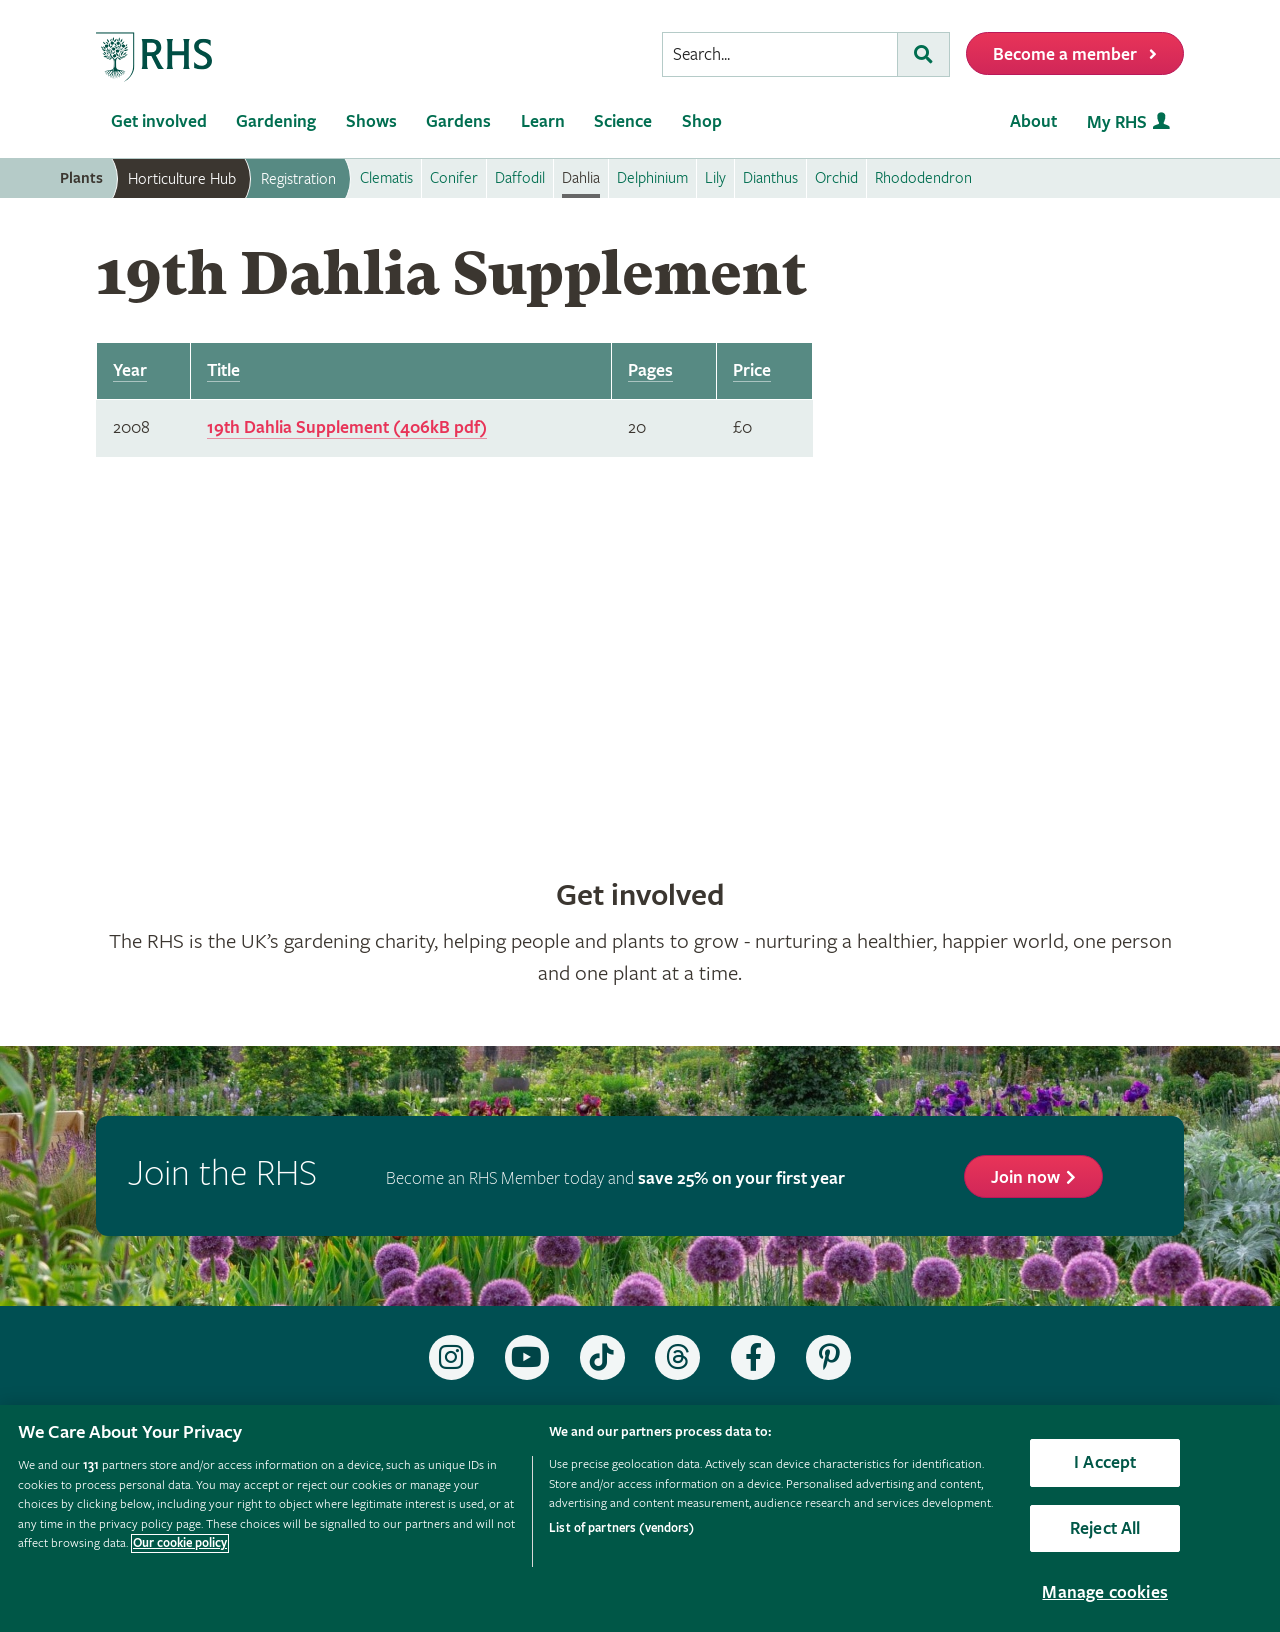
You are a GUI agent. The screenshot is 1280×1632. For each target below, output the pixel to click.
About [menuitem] (1033, 121)
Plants (81, 178)
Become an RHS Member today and (615, 1178)
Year (130, 370)
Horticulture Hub (182, 179)
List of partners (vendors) (621, 1528)
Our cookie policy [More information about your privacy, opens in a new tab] (180, 1543)
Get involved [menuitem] (159, 121)
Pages (650, 370)
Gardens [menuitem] (458, 121)
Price (752, 370)
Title (223, 370)
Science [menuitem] (623, 121)
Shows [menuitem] (371, 121)
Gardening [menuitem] (276, 121)
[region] (640, 1518)
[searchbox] (780, 54)
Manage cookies (1105, 1592)
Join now (1025, 1177)
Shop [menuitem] (702, 121)
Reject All (1105, 1528)
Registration (298, 179)
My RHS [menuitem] (1117, 122)
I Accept (1105, 1462)
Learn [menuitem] (543, 121)
